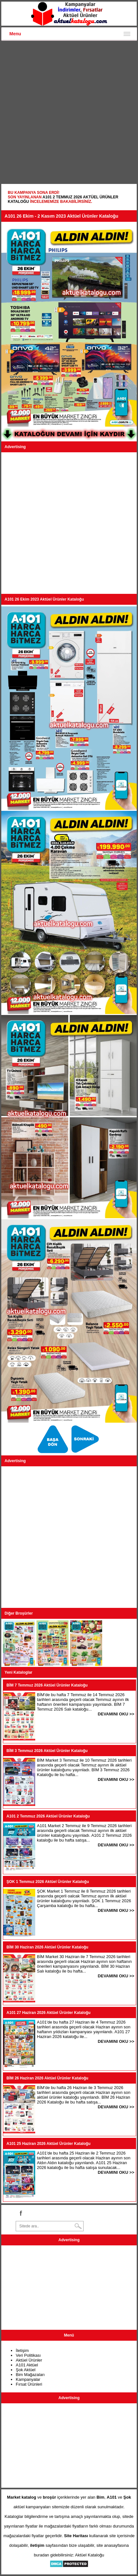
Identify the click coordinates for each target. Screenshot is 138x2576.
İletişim (22, 2350)
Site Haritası (76, 2535)
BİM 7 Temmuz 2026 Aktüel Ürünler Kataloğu (46, 1685)
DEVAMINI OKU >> (116, 1714)
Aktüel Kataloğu (89, 2555)
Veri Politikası (28, 2355)
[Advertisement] (69, 113)
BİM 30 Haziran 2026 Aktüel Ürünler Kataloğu (47, 1947)
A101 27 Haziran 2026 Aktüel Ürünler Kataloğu (48, 2012)
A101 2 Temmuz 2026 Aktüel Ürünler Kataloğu (48, 1816)
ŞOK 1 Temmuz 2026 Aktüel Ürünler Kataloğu (47, 1881)
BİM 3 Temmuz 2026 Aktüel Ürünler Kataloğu (46, 1750)
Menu (15, 33)
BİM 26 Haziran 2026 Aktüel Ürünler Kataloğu (47, 2078)
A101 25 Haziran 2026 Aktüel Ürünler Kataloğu (48, 2143)
